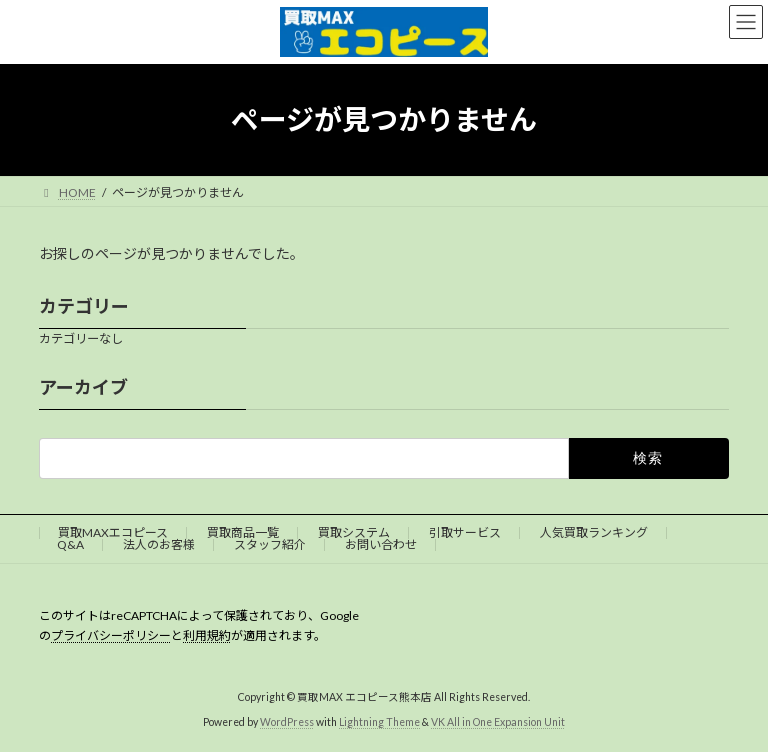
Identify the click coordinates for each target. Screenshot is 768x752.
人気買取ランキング (594, 532)
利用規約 (207, 635)
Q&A (70, 544)
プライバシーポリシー (111, 635)
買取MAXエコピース (113, 532)
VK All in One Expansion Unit (498, 721)
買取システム (354, 532)
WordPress (287, 721)
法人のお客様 (159, 544)
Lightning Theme (379, 721)
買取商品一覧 (243, 532)
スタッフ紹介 (270, 544)
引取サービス (465, 532)
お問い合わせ (381, 544)
